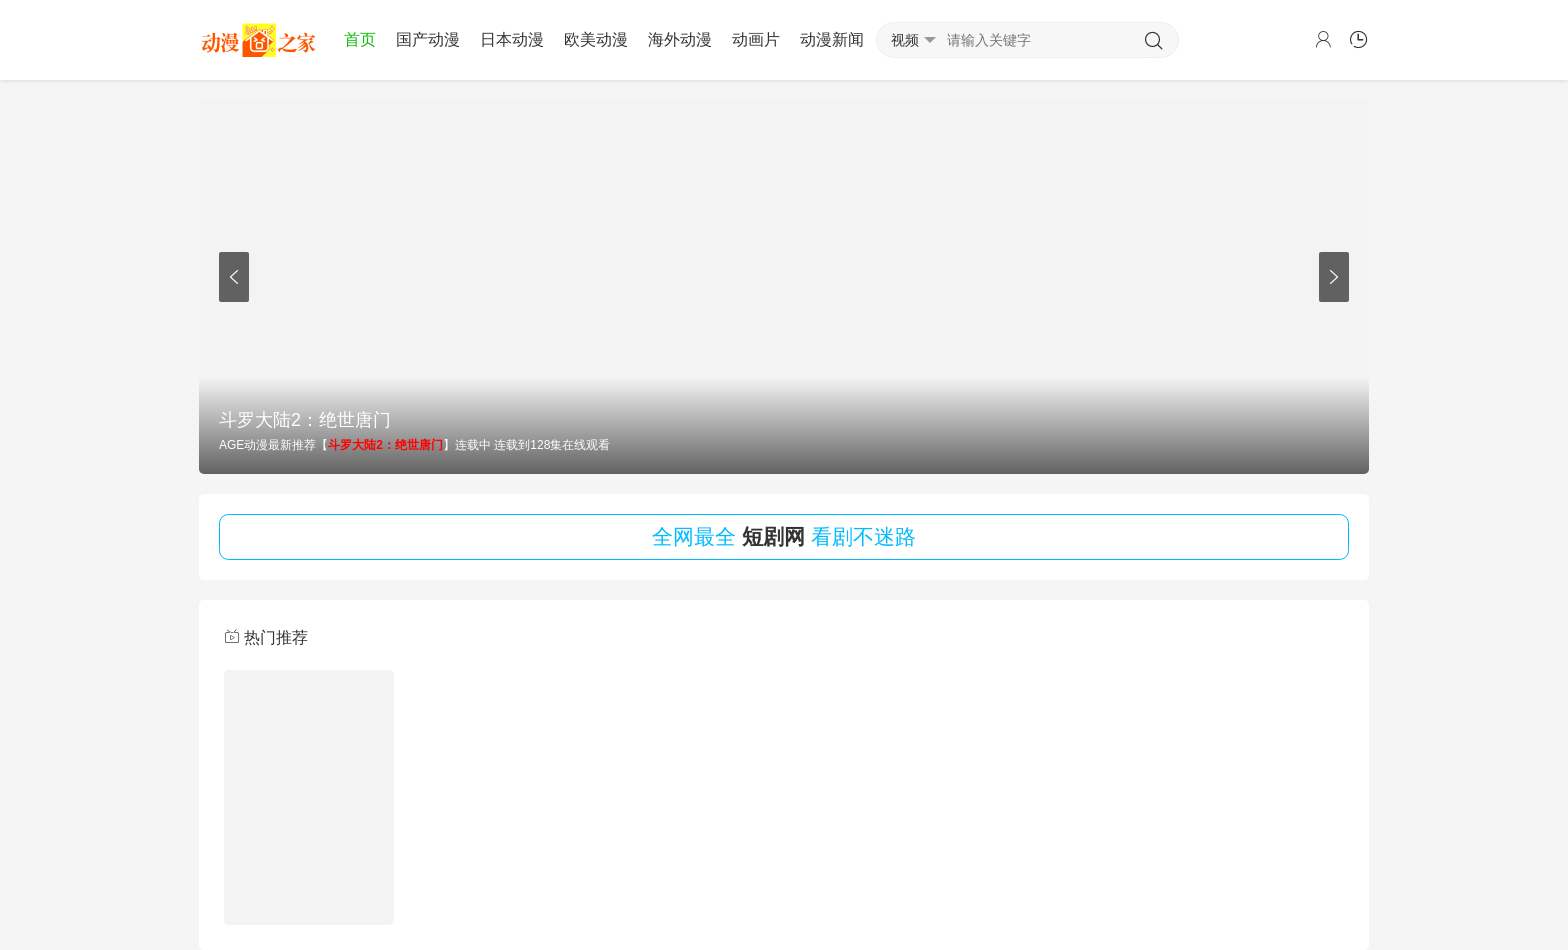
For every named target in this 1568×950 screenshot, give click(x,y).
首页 (360, 39)
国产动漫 (428, 39)
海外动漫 (680, 39)
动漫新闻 (832, 39)
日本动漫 (512, 39)
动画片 (756, 39)
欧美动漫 (596, 39)
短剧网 (773, 536)
